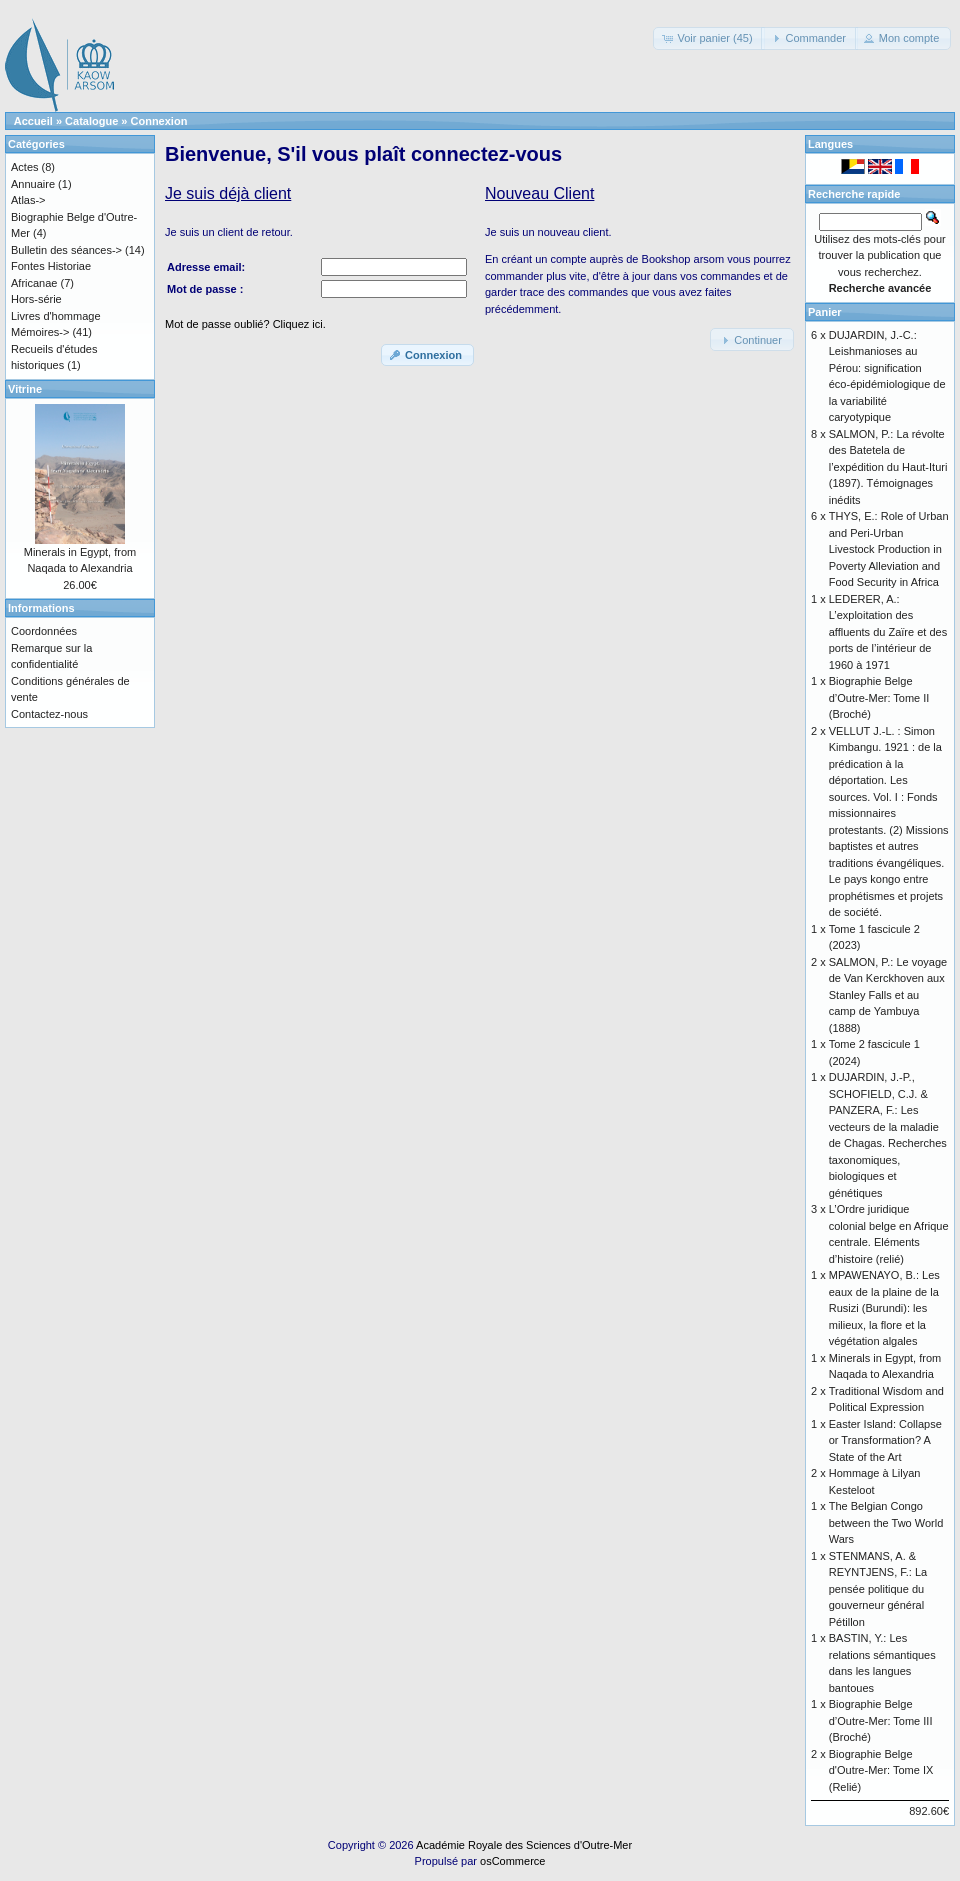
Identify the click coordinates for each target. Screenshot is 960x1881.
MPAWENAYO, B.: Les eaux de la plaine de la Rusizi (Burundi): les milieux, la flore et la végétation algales (884, 1308)
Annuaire (33, 184)
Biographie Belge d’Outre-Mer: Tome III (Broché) (881, 1720)
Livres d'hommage (56, 316)
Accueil (33, 121)
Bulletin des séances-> (66, 250)
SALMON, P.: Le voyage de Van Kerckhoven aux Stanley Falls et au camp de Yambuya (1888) (888, 995)
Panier (825, 312)
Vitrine (25, 389)
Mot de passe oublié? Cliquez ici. (245, 324)
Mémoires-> (40, 332)
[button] (708, 38)
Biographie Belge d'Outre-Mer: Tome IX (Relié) (881, 1770)
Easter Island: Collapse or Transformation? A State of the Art (885, 1440)
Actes (25, 167)
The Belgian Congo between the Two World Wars (886, 1522)
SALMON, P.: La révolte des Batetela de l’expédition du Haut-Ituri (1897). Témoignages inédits (888, 467)
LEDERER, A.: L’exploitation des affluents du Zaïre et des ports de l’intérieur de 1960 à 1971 (888, 632)
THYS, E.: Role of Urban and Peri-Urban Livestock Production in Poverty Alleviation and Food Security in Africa (889, 549)
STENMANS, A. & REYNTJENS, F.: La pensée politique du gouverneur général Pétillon (878, 1589)
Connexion (159, 121)
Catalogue (91, 121)
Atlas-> (28, 200)
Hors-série (36, 299)
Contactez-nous (49, 714)
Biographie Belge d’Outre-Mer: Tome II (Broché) (879, 697)
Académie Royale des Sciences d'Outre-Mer (524, 1845)
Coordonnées (44, 631)
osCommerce (512, 1861)
